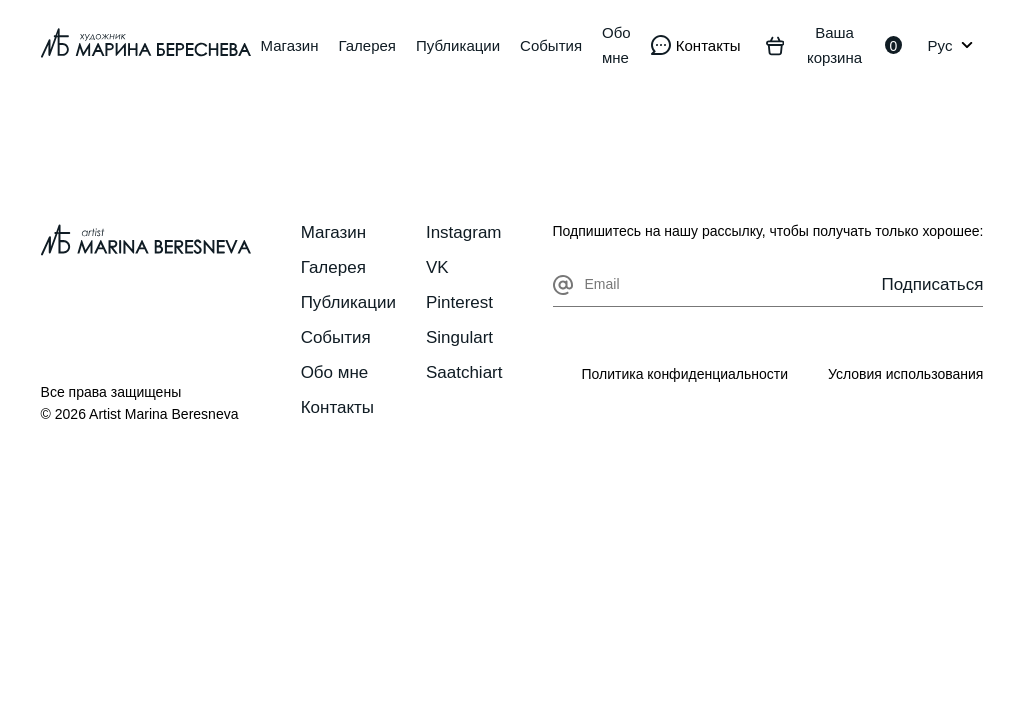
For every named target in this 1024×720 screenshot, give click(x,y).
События (551, 45)
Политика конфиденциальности (684, 374)
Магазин (290, 45)
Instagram (464, 232)
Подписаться (933, 284)
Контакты (337, 407)
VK (437, 267)
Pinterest (459, 302)
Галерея (367, 45)
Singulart (459, 337)
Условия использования (905, 374)
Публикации (458, 45)
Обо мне (616, 45)
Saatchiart (464, 372)
